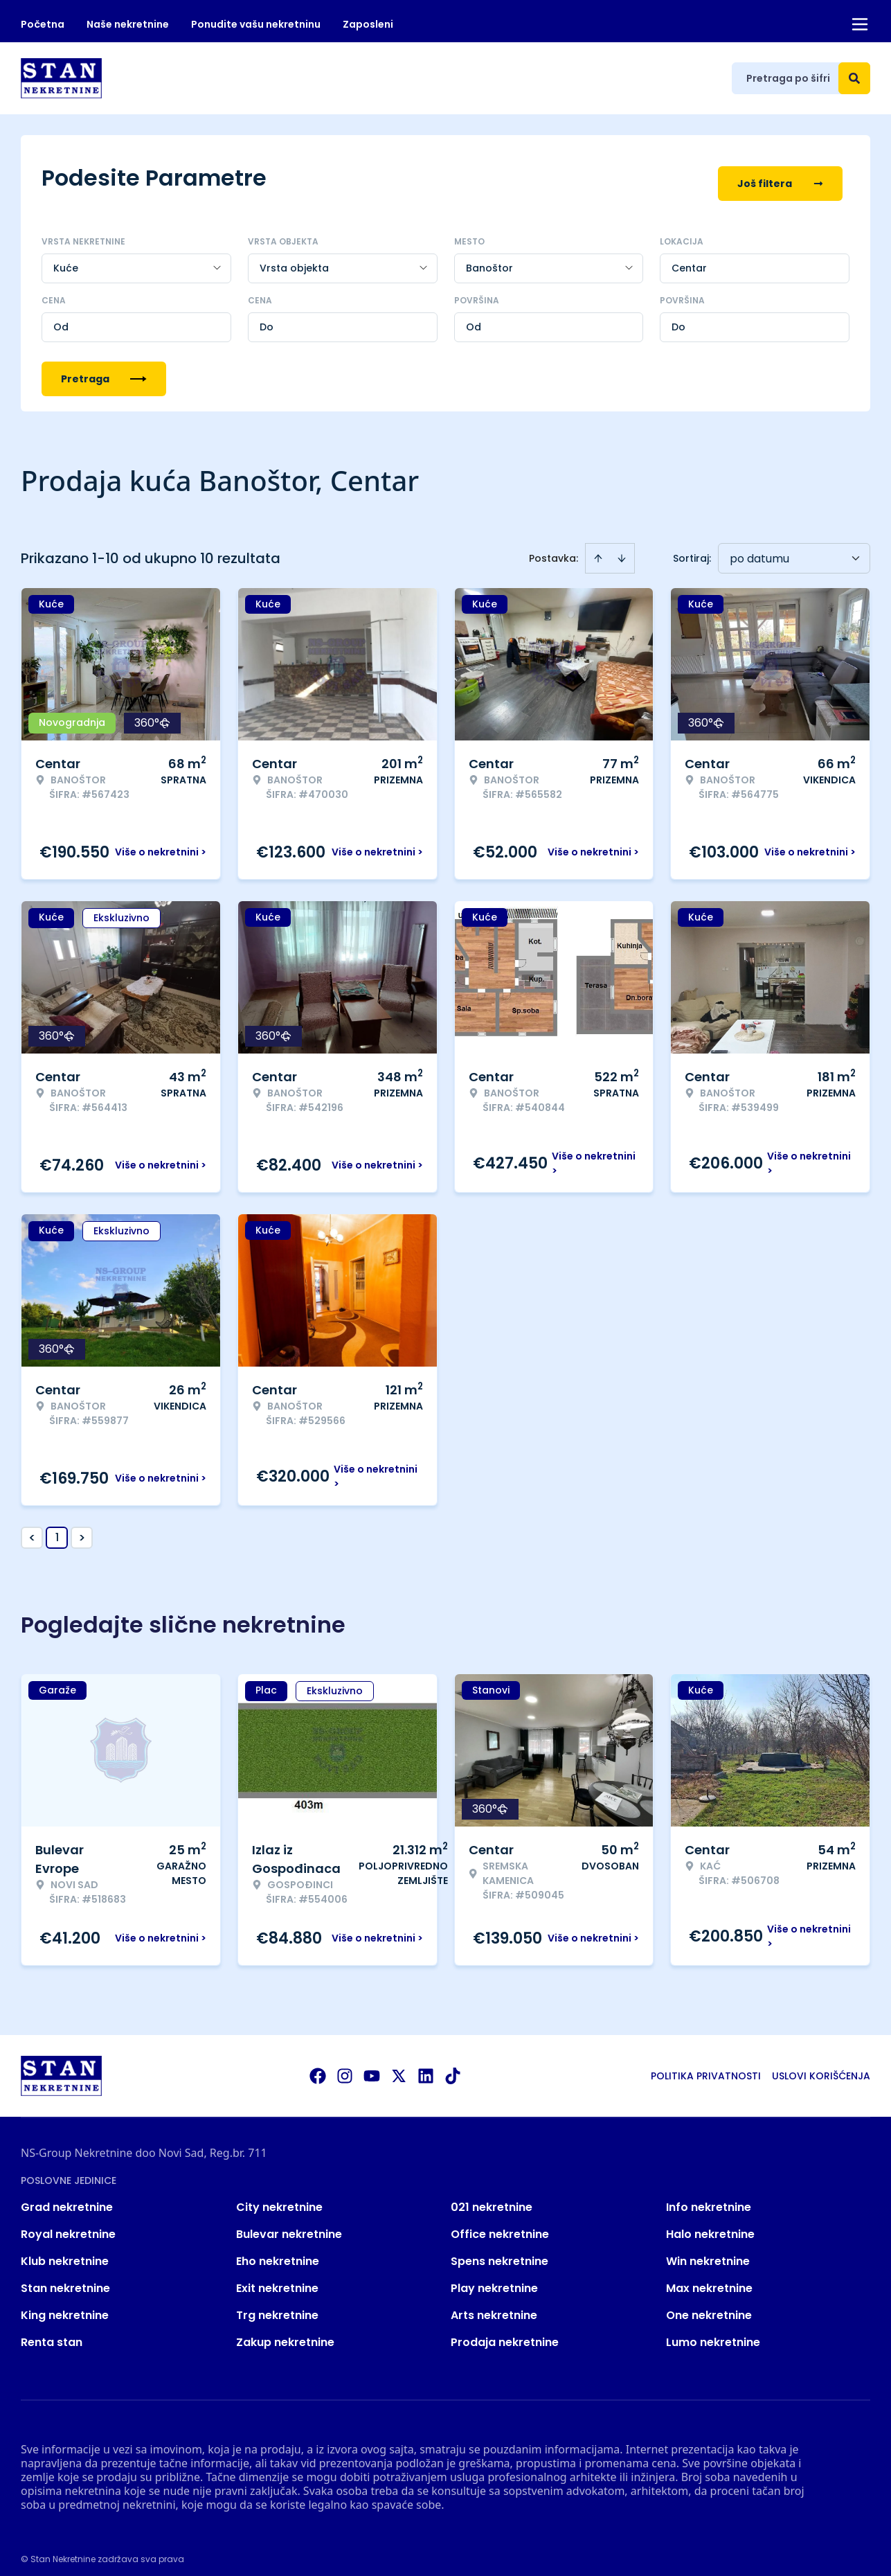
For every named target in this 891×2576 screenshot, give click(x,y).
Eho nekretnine (277, 2251)
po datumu (759, 548)
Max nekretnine (709, 2278)
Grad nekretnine (67, 2197)
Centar (689, 258)
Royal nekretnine (68, 2224)
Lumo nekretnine (713, 2332)
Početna (42, 24)
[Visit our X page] (398, 2065)
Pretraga (104, 368)
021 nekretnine (491, 2197)
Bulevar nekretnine (289, 2224)
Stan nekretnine (65, 2278)
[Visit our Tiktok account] (452, 2065)
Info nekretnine (708, 2197)
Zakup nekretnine (285, 2332)
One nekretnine (709, 2305)
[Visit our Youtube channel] (371, 2065)
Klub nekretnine (65, 2251)
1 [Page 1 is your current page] (57, 1527)
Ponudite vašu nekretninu (256, 24)
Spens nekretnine (499, 2251)
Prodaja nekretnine (505, 2332)
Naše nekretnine (128, 24)
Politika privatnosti (706, 2065)
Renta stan (51, 2332)
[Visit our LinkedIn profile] (425, 2065)
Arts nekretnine (494, 2305)
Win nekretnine (708, 2251)
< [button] (32, 1527)
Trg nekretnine (277, 2305)
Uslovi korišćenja (821, 2065)
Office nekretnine (500, 2224)
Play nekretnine (494, 2278)
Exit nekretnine (277, 2278)
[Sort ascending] (598, 547)
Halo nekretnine (710, 2224)
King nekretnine (65, 2305)
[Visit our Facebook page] (317, 2065)
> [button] (82, 1527)
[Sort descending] (621, 547)
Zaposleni (368, 24)
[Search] (854, 78)
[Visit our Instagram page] (344, 2065)
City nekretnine (279, 2197)
